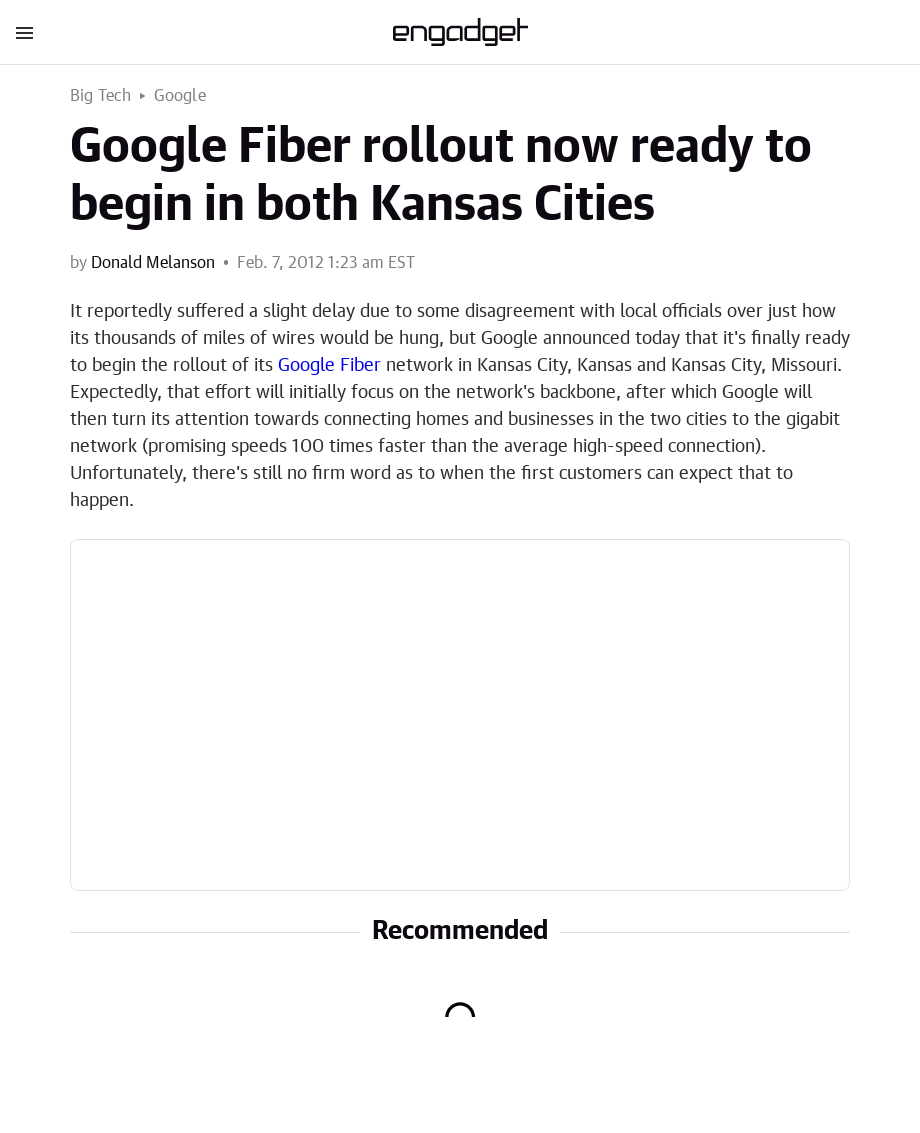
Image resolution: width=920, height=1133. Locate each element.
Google (180, 96)
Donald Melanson (153, 263)
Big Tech (101, 96)
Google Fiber (329, 366)
